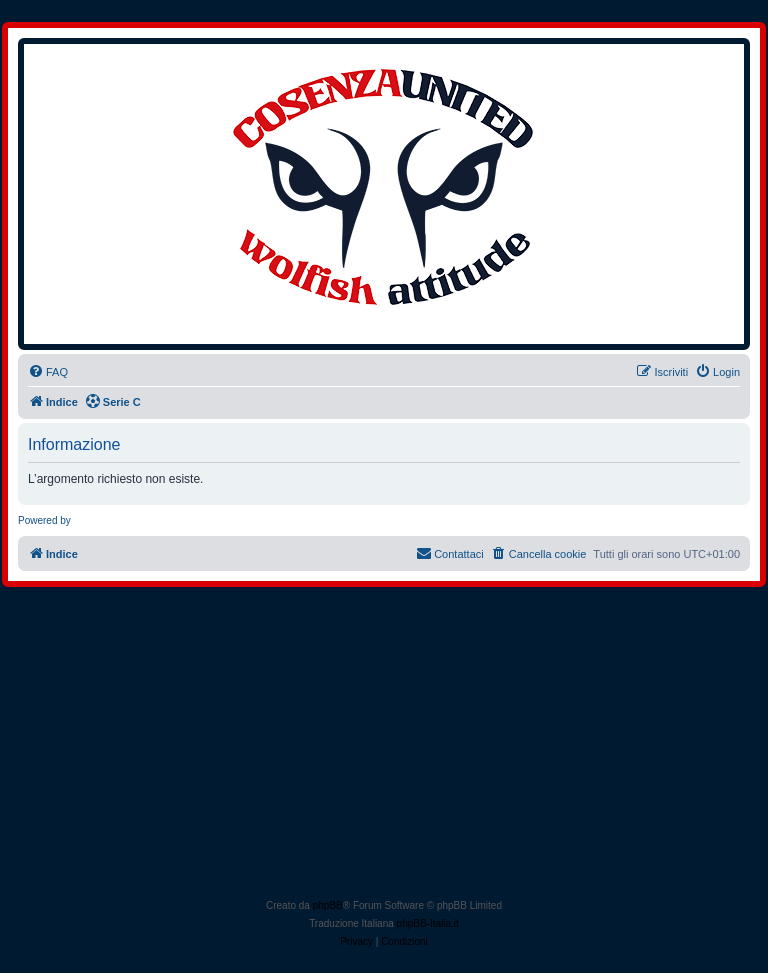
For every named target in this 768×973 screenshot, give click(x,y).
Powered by (44, 520)
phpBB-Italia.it (428, 923)
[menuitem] (48, 372)
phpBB (328, 905)
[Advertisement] (384, 747)
